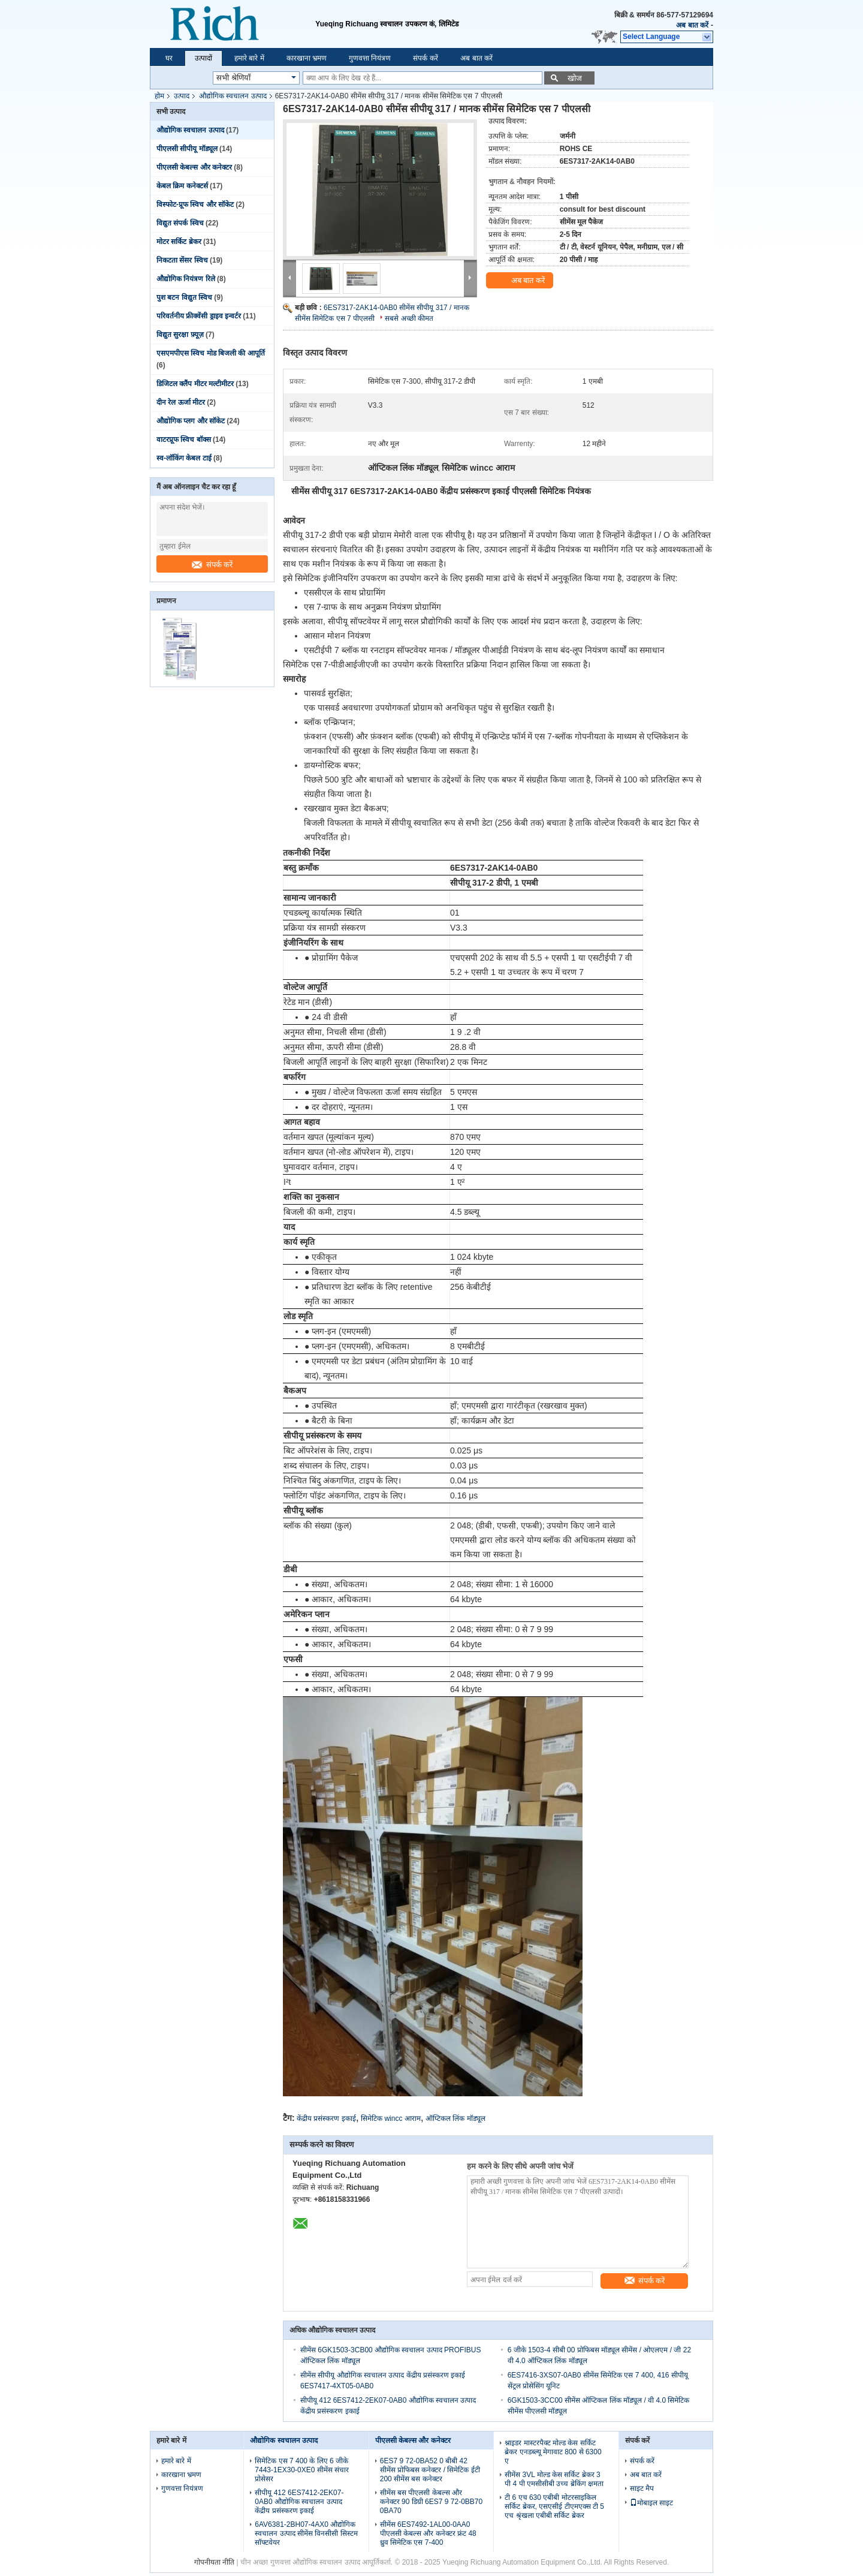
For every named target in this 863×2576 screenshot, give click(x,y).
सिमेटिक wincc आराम (391, 2118)
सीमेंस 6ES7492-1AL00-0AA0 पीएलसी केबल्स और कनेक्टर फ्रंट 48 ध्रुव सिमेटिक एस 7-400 (428, 2533)
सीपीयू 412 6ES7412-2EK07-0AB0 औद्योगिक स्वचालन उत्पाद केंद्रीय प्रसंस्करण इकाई (299, 2501)
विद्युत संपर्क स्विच (180, 223)
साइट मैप (642, 2488)
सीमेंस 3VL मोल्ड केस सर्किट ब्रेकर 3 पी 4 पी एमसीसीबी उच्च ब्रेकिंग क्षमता (554, 2479)
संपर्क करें (425, 58)
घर (169, 58)
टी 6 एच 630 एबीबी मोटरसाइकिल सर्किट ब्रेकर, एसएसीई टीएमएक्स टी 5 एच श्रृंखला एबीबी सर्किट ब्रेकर (554, 2506)
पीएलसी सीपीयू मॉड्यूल (187, 149)
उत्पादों (203, 58)
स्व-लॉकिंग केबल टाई (184, 458)
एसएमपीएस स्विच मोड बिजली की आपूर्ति (210, 353)
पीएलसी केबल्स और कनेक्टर (194, 167)
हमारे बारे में (249, 58)
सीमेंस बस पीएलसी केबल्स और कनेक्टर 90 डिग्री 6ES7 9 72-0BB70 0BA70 (431, 2501)
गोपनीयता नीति (214, 2562)
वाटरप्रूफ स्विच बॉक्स (183, 439)
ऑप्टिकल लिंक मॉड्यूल (455, 2118)
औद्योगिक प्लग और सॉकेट (190, 421)
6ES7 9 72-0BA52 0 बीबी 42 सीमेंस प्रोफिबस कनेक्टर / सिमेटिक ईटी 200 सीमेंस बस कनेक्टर (430, 2470)
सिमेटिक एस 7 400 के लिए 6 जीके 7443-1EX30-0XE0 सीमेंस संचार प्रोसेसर (302, 2470)
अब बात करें (692, 25)
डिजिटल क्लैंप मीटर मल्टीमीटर (195, 384)
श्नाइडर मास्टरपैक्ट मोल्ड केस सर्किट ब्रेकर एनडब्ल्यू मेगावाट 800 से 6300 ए (553, 2452)
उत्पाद (181, 96)
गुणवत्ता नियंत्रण (370, 58)
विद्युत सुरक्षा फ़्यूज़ (180, 334)
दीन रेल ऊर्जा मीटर (180, 402)
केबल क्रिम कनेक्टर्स (182, 186)
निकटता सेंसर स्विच (182, 260)
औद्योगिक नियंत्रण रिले (185, 279)
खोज (575, 78)
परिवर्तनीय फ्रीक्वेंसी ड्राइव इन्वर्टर (198, 316)
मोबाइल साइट (651, 2503)
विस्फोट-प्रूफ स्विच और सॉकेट (195, 204)
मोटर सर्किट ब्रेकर (178, 241)
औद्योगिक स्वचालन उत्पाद (233, 96)
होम (159, 96)
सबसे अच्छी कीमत (409, 318)
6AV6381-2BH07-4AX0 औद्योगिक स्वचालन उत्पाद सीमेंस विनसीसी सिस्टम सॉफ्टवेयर (306, 2533)
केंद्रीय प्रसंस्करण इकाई (326, 2118)
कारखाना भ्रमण (306, 58)
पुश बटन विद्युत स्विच (184, 297)
